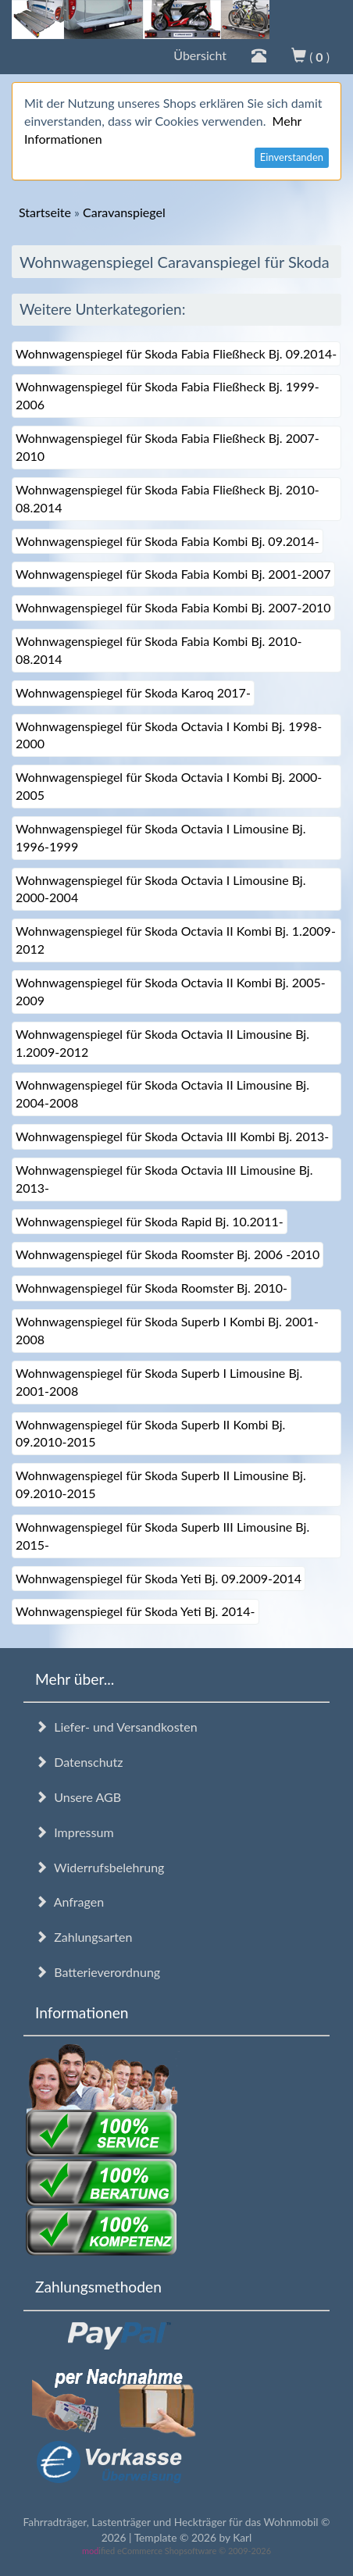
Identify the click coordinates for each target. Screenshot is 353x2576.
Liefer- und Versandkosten (116, 1726)
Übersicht (199, 55)
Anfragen (69, 1901)
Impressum (74, 1832)
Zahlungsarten (83, 1936)
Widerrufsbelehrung (99, 1867)
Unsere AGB (78, 1796)
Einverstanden (291, 157)
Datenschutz (79, 1761)
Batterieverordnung (97, 1971)
